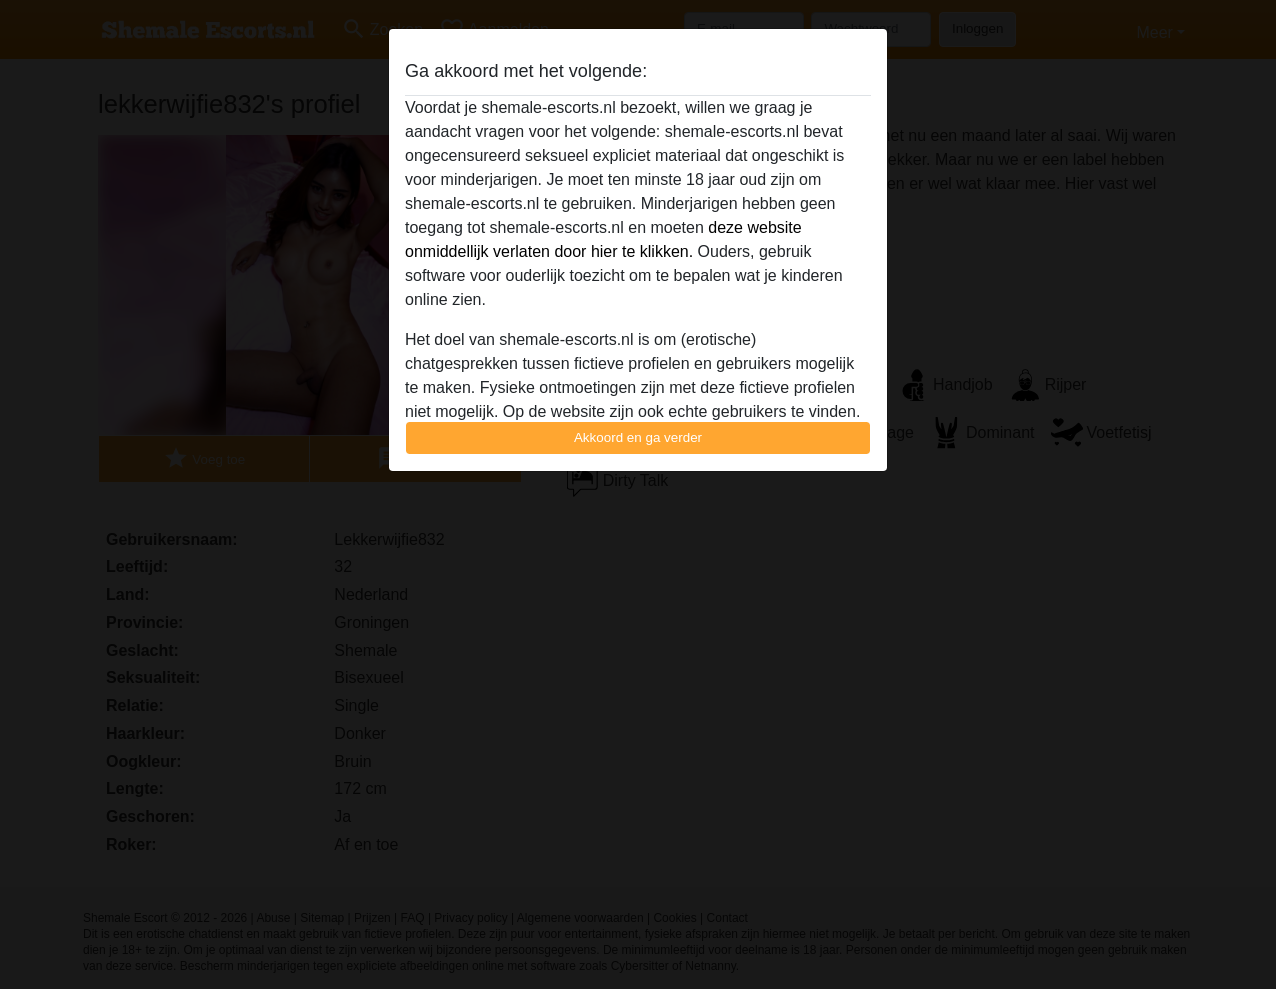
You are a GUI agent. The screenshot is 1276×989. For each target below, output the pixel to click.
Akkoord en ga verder (638, 437)
